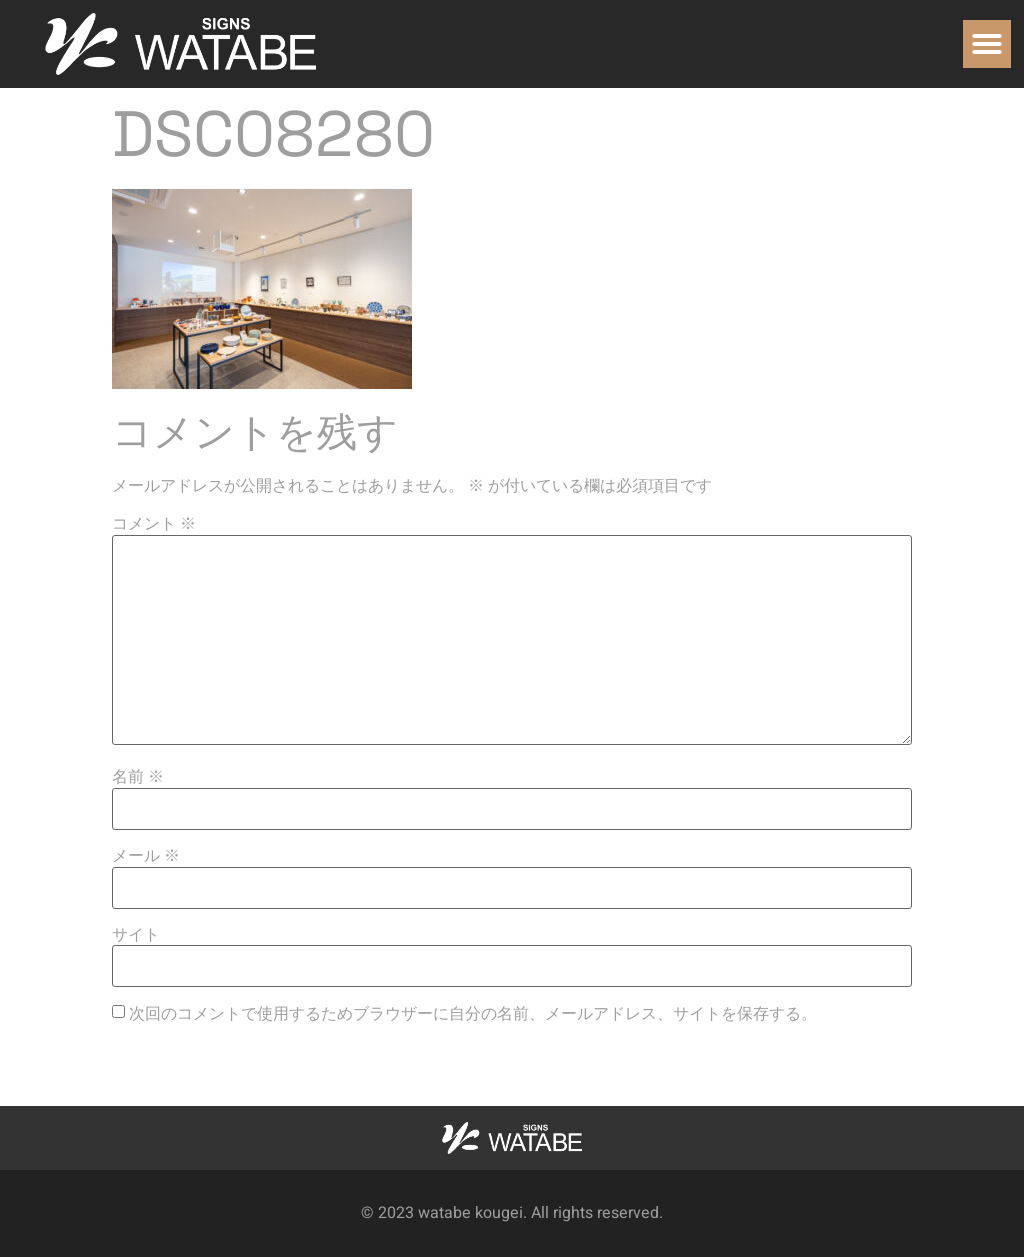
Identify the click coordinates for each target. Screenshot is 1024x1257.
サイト (136, 935)
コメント (154, 524)
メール (146, 856)
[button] (987, 44)
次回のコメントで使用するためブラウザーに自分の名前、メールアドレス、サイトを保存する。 (473, 1014)
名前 (138, 777)
